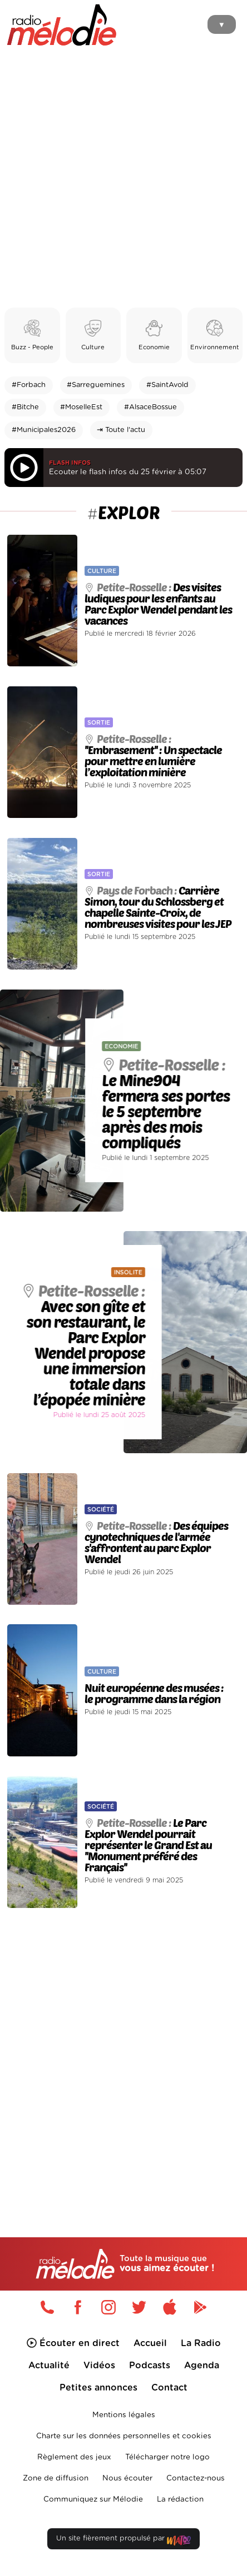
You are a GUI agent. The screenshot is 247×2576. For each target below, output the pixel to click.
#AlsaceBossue (150, 407)
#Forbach (29, 385)
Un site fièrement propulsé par (123, 2541)
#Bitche (25, 407)
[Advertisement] (123, 179)
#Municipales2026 (44, 430)
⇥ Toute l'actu (121, 430)
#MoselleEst (81, 407)
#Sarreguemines (96, 385)
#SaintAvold (167, 385)
